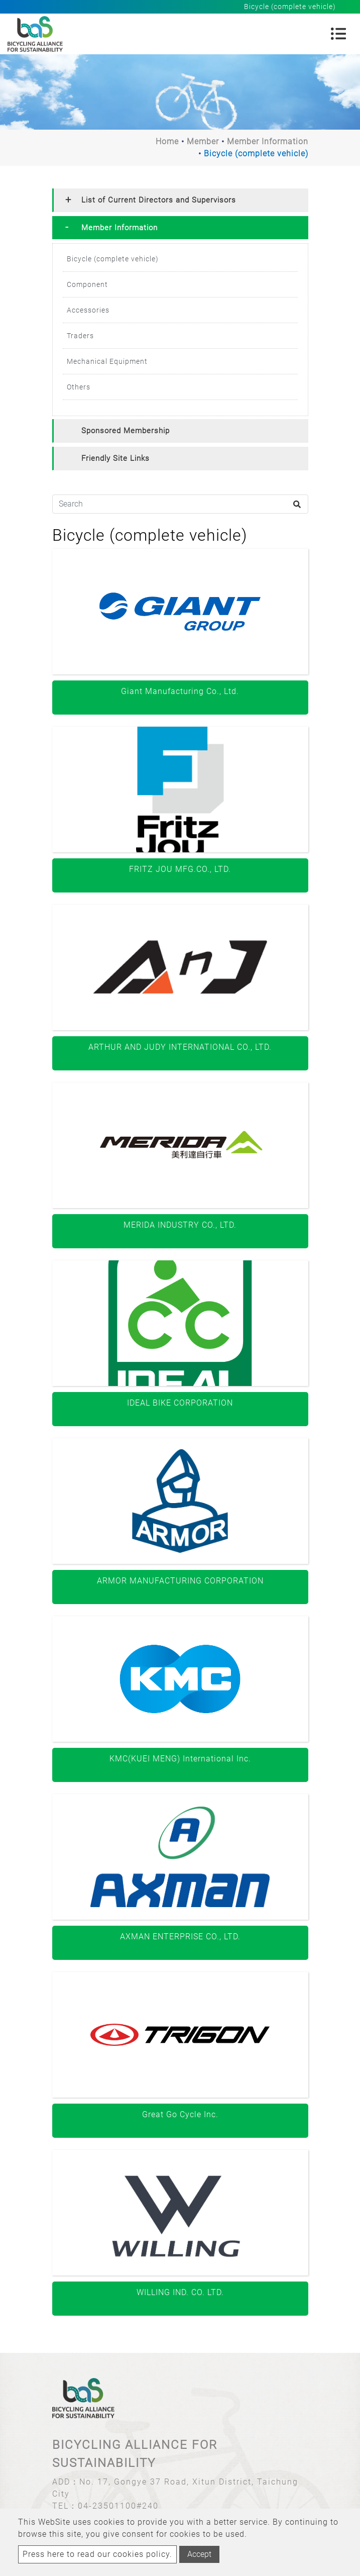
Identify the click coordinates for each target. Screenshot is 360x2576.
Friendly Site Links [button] (115, 458)
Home (167, 141)
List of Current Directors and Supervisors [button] (158, 200)
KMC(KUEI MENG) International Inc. (180, 1758)
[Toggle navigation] (338, 34)
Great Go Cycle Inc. (180, 2114)
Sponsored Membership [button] (125, 430)
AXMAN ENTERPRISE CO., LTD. (180, 1936)
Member (203, 141)
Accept (199, 2554)
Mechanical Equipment (107, 361)
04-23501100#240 (118, 2506)
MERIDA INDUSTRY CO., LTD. (180, 1225)
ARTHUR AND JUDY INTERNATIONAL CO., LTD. (180, 1047)
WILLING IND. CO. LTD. (180, 2292)
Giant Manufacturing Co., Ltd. (180, 691)
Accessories (88, 310)
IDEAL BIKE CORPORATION (180, 1403)
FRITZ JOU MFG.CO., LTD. (180, 869)
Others (78, 387)
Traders (80, 336)
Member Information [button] (119, 227)
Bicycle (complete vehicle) (113, 259)
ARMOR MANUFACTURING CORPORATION (180, 1581)
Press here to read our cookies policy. (97, 2554)
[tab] (180, 200)
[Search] (180, 504)
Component (87, 284)
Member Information (267, 141)
